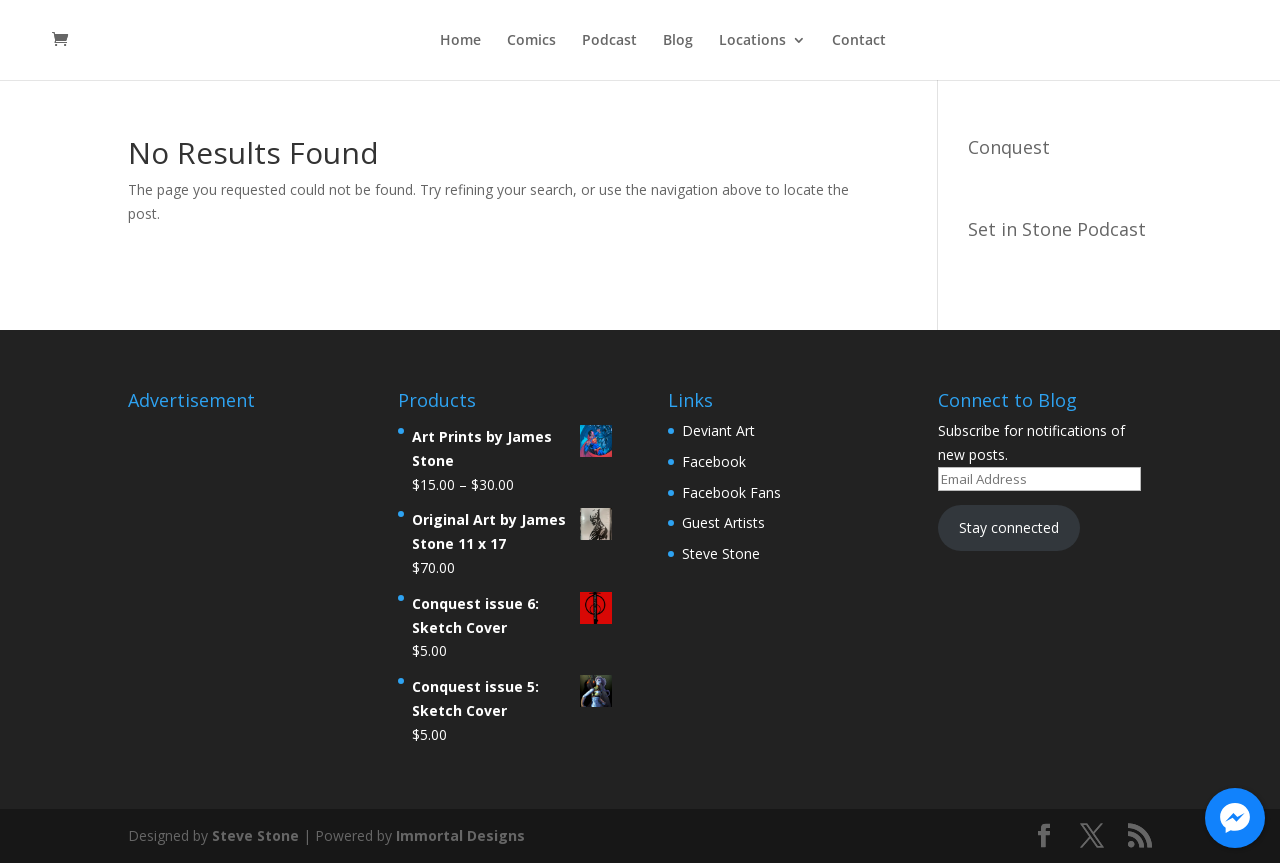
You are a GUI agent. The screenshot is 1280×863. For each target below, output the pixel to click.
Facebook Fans (731, 492)
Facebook (714, 461)
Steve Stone (721, 553)
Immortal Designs (460, 835)
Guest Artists (723, 522)
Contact (859, 41)
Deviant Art (718, 430)
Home (460, 41)
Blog (678, 41)
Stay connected (1009, 527)
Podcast (609, 41)
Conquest (1009, 147)
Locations (752, 41)
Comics (531, 41)
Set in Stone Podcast (1057, 229)
